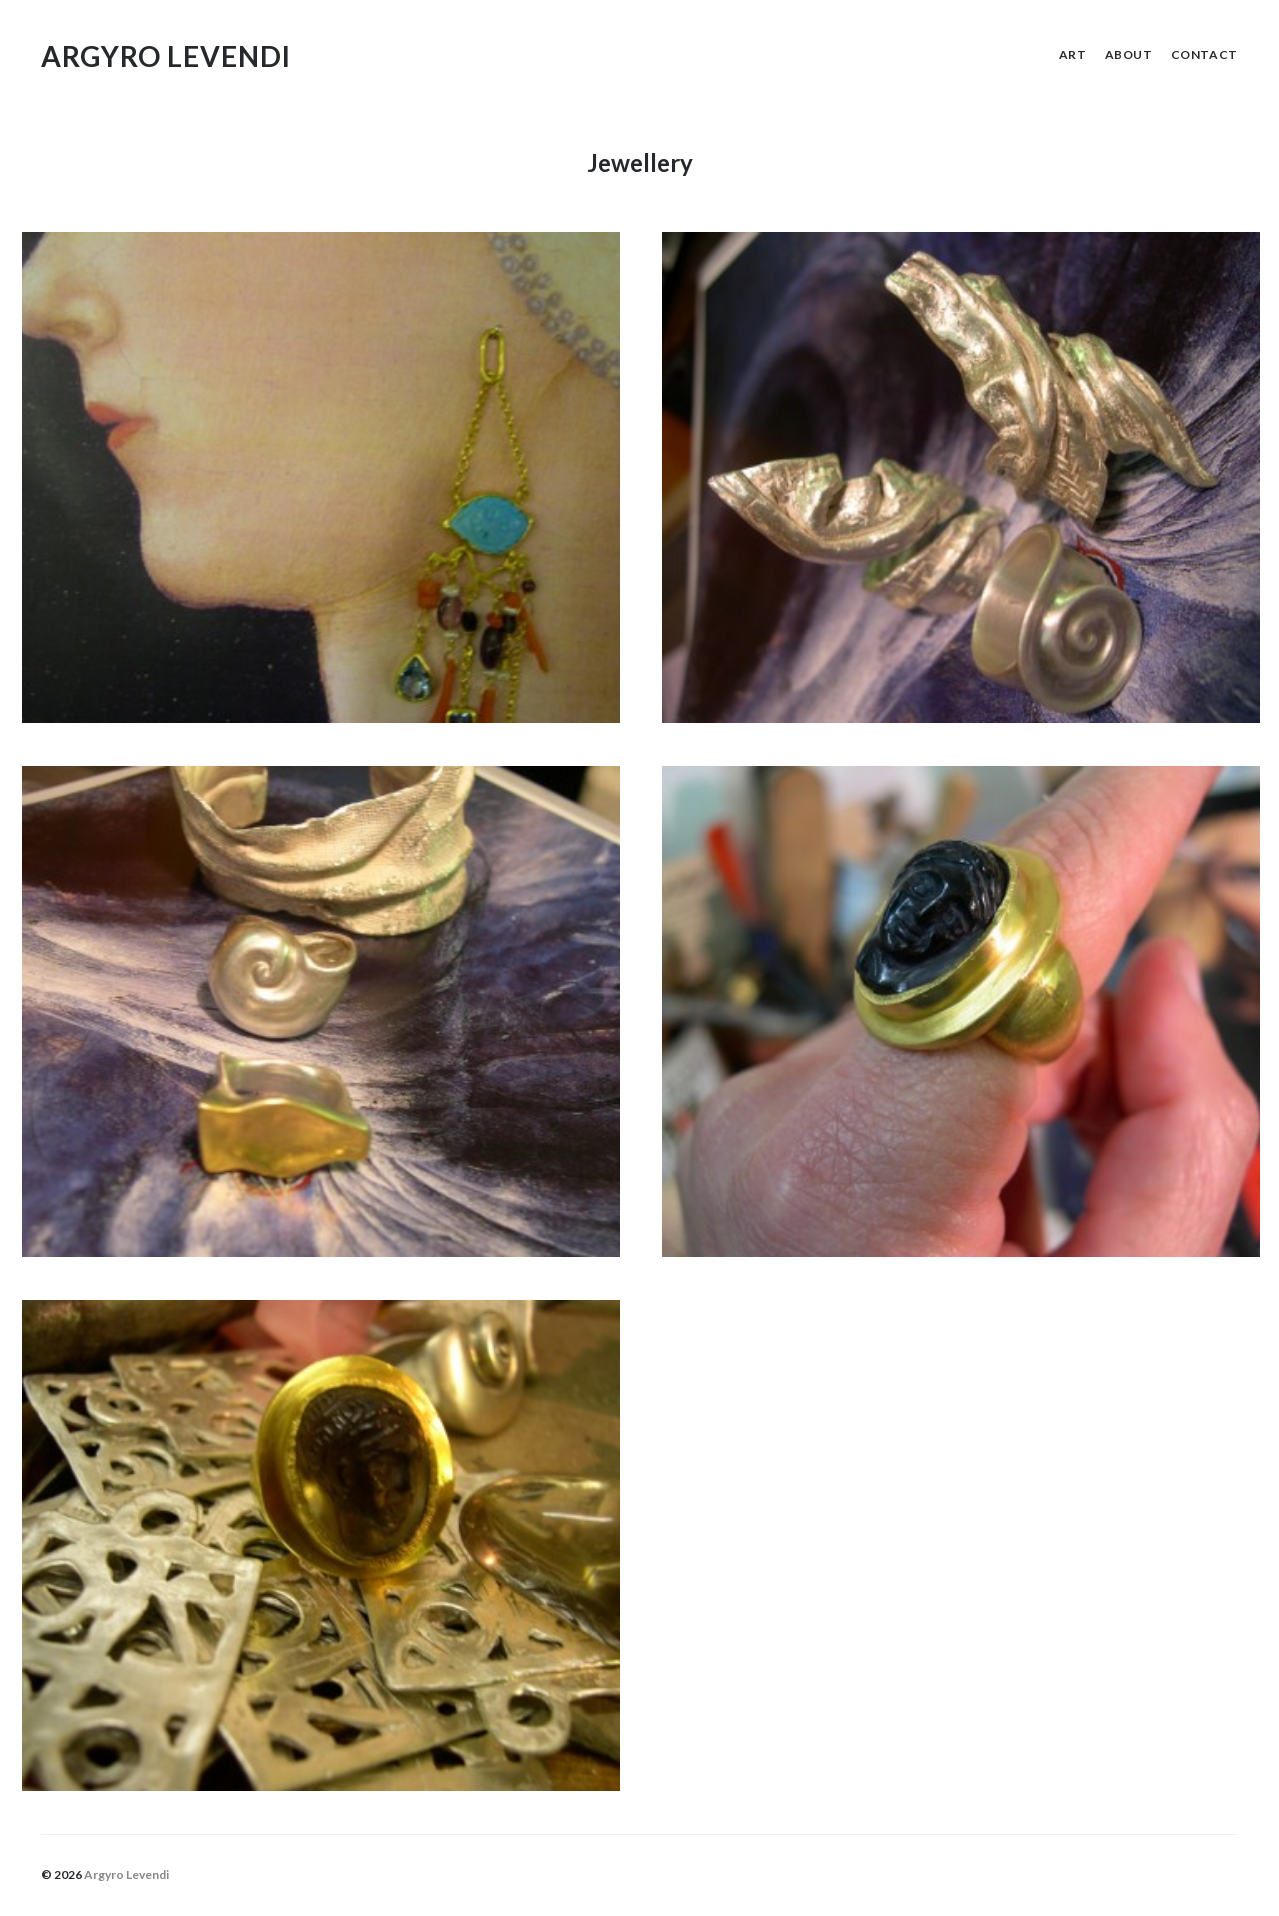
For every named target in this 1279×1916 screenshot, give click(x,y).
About (1129, 54)
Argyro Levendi (166, 56)
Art (1073, 54)
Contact (1204, 54)
